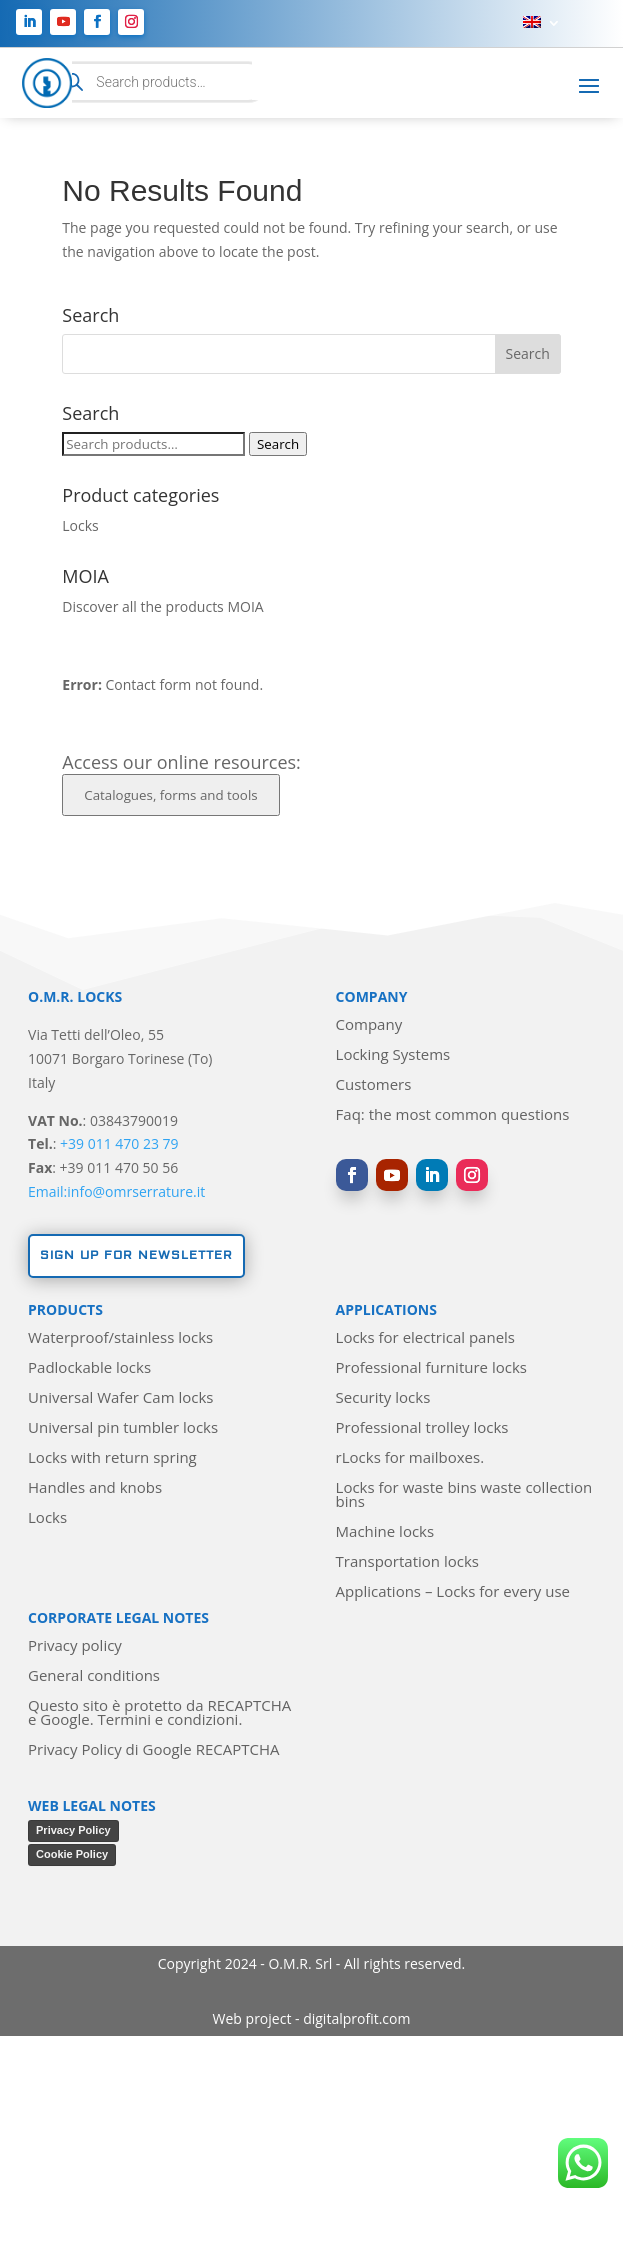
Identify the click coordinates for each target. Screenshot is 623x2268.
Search (278, 444)
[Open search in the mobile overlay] (157, 82)
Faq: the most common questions (453, 1115)
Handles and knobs (95, 1488)
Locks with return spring (112, 1458)
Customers (374, 1085)
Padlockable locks (89, 1368)
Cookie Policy (72, 1854)
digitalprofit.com (356, 2018)
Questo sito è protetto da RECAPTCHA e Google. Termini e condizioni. (159, 1713)
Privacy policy (75, 1646)
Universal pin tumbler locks (123, 1428)
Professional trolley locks (422, 1428)
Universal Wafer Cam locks (120, 1398)
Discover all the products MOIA (162, 606)
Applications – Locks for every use (453, 1592)
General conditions (94, 1676)
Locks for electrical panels (425, 1338)
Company (369, 1025)
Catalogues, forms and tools (170, 795)
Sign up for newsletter (136, 1255)
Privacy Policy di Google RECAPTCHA (153, 1750)
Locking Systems (393, 1055)
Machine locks (385, 1532)
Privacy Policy (73, 1830)
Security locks (383, 1398)
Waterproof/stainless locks (120, 1338)
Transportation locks (407, 1562)
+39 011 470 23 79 (119, 1143)
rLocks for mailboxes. (410, 1458)
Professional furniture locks (431, 1368)
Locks (80, 525)
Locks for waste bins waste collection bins (464, 1495)
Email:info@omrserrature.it (116, 1191)
